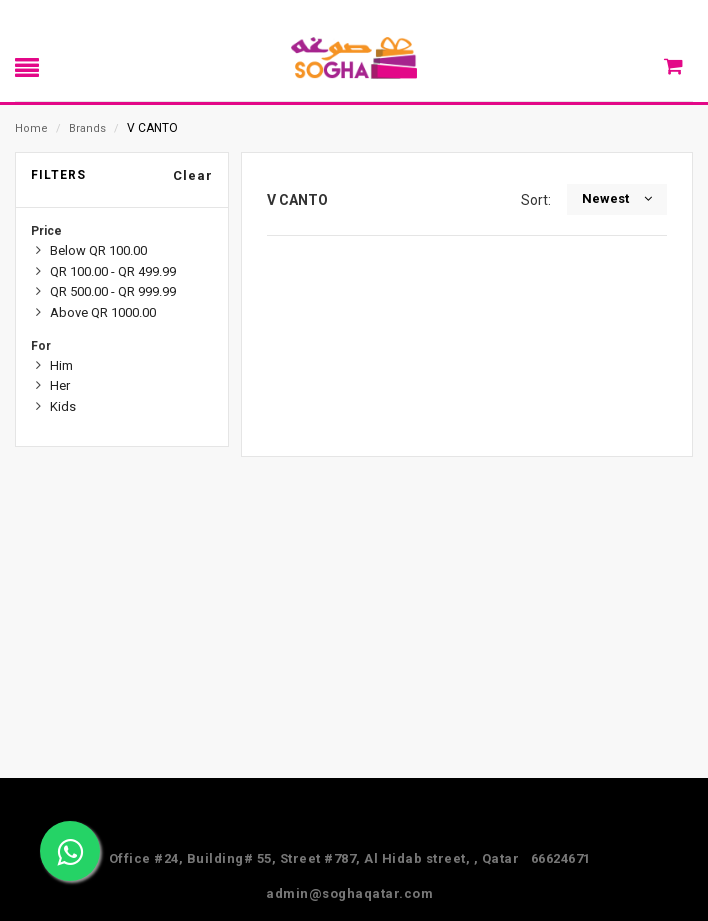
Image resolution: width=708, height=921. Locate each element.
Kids (63, 406)
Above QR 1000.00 (103, 312)
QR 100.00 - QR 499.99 (113, 271)
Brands (87, 128)
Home (31, 128)
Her (60, 385)
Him (61, 365)
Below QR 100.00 (98, 250)
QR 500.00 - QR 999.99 (113, 291)
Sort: (539, 200)
